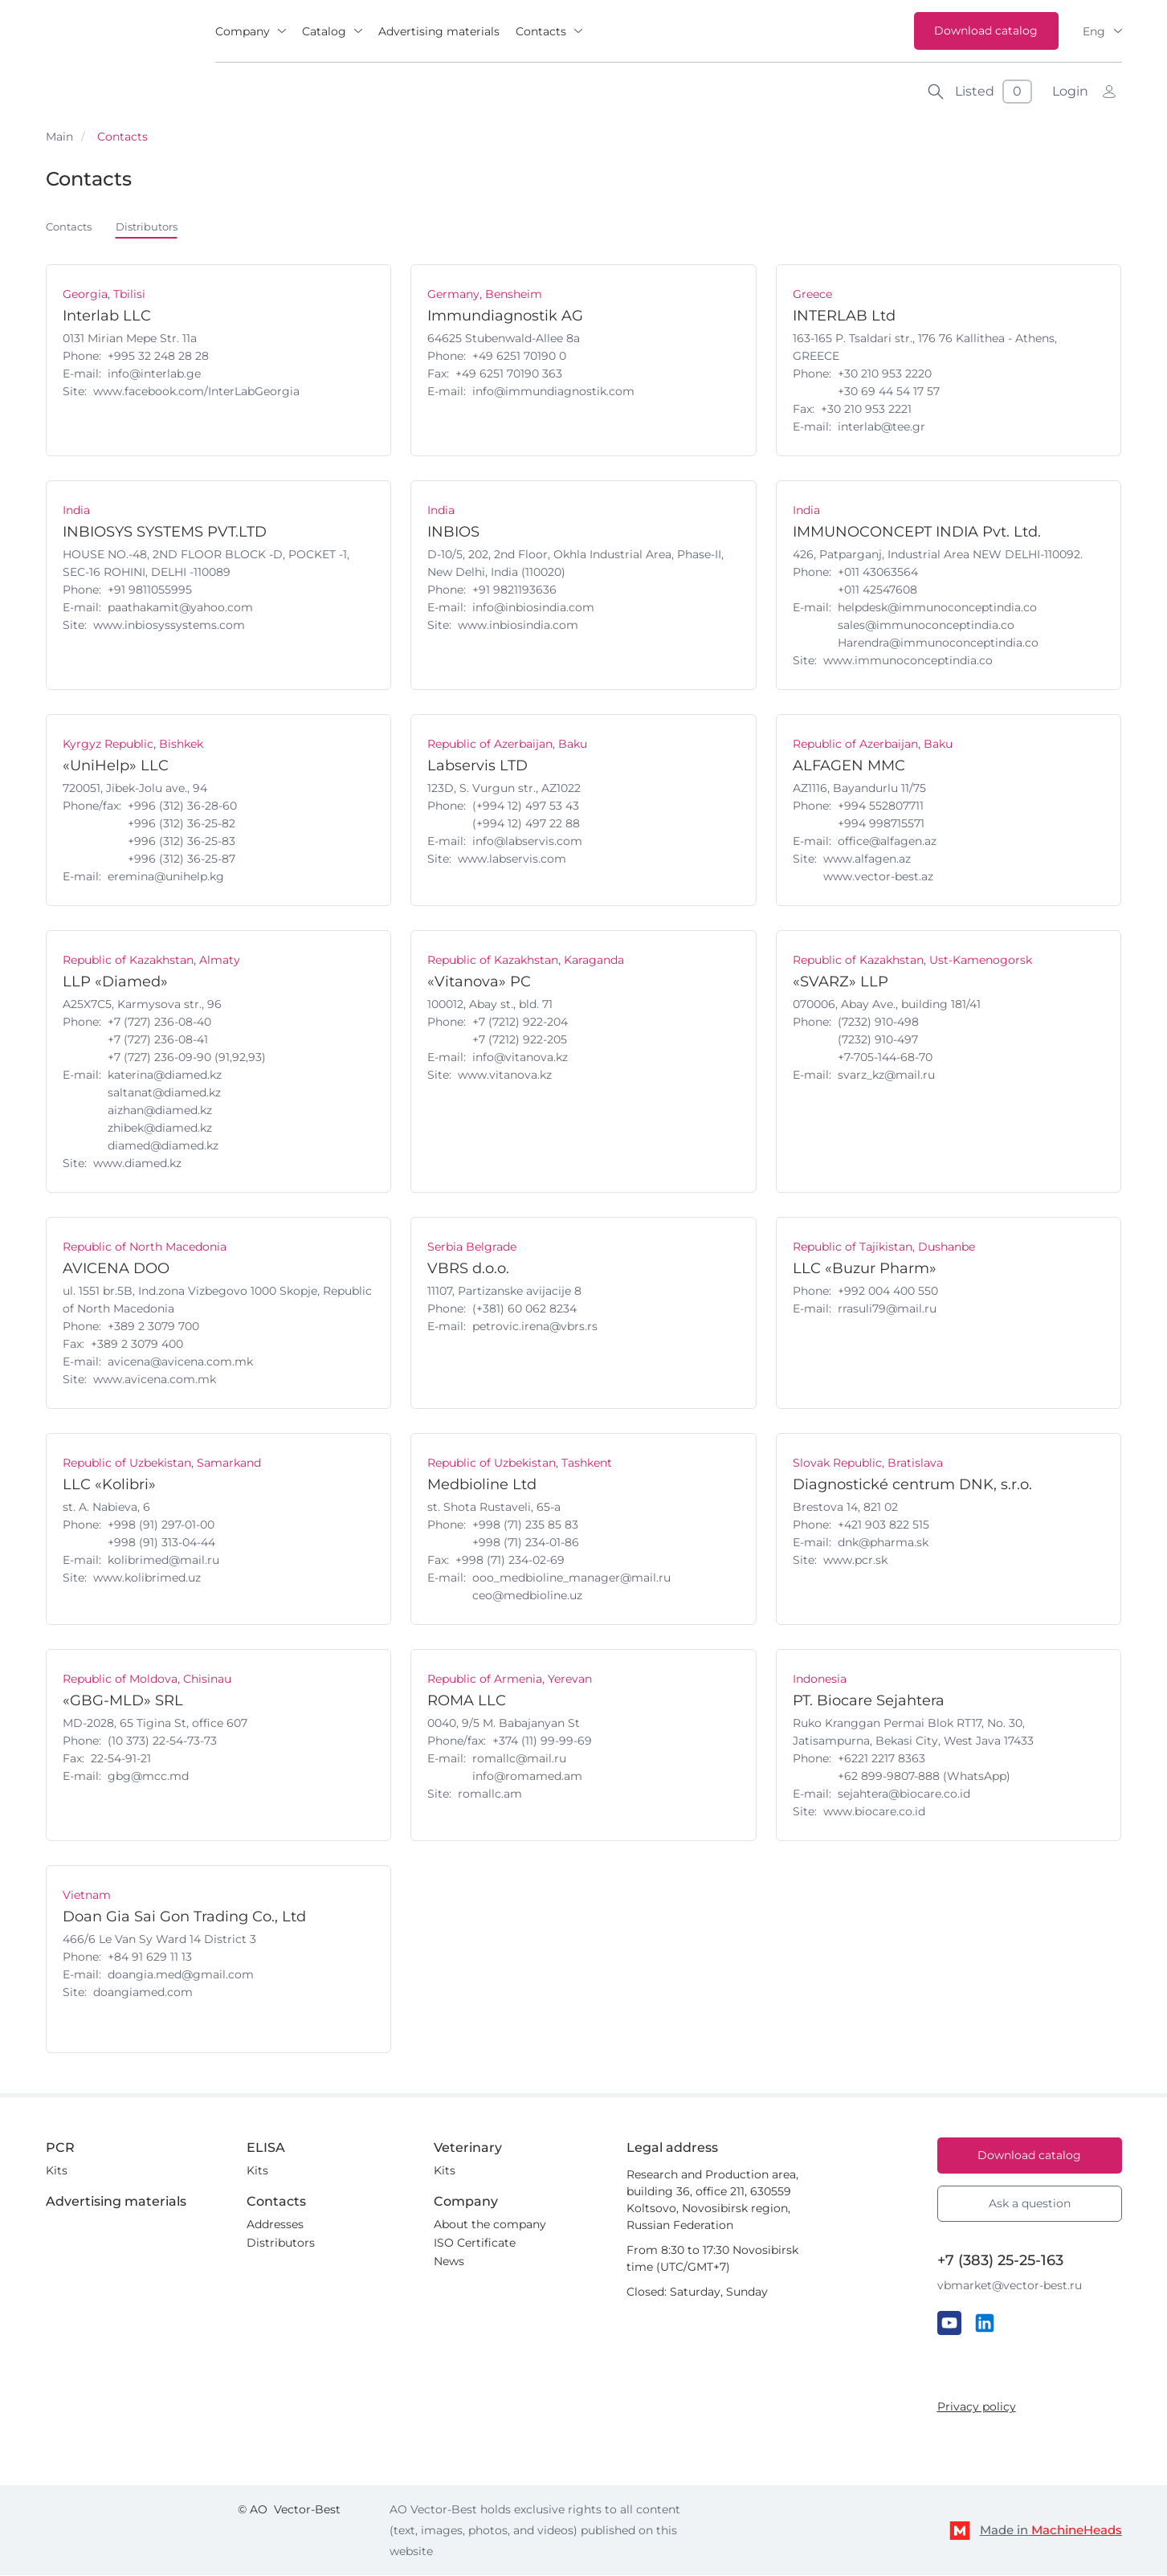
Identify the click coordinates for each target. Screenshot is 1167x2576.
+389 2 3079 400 (137, 1344)
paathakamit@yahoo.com (180, 608)
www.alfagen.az (867, 859)
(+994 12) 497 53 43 (525, 806)
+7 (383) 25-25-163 (1000, 2261)
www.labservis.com (512, 859)
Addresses (275, 2225)
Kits (56, 2171)
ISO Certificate (475, 2243)
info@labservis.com (527, 842)
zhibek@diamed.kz (160, 1128)
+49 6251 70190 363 (508, 374)
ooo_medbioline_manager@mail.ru (571, 1578)
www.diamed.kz (137, 1164)
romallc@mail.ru (519, 1759)
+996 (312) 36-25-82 (181, 824)
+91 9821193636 (514, 590)
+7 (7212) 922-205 (519, 1040)
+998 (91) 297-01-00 (161, 1525)
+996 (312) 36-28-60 (182, 806)
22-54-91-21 (121, 1759)
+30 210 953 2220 (885, 374)
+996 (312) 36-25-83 (181, 842)
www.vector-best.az (878, 877)
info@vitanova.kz (520, 1058)
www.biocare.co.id (874, 1812)
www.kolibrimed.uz (147, 1578)
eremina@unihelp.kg (166, 877)
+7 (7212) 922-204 (520, 1022)
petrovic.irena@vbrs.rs (535, 1327)
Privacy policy (976, 2407)
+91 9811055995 (150, 590)
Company (242, 31)
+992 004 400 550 (888, 1291)
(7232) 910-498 (878, 1022)
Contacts (541, 31)
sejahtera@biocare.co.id (904, 1794)
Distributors (154, 226)
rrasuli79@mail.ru (887, 1309)
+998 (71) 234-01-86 (525, 1543)
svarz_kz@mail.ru (886, 1075)
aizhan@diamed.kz (160, 1111)
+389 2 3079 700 (153, 1327)
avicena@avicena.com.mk (180, 1362)
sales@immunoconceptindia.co (926, 625)
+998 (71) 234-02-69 (510, 1560)
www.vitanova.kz (505, 1075)
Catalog (324, 31)
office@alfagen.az (887, 842)
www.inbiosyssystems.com (169, 625)
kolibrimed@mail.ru (163, 1560)
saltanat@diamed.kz (164, 1093)
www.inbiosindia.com (518, 625)
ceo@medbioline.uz (527, 1596)
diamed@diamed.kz (163, 1146)
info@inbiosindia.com (533, 608)
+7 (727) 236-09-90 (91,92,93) (187, 1058)
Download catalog (986, 30)
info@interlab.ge (154, 374)
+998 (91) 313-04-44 (161, 1543)
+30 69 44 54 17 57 (889, 392)
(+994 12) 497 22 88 (526, 824)
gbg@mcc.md (148, 1777)
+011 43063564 (878, 572)
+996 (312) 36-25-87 (181, 859)
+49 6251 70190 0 (519, 356)
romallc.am (490, 1794)
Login (1070, 91)
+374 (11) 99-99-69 (542, 1741)
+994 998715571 (881, 824)
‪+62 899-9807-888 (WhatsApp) (924, 1777)
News (449, 2262)
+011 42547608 (877, 590)
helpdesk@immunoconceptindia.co (937, 608)
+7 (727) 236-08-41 (158, 1040)
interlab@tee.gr (881, 427)
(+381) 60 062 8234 (524, 1309)
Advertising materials (439, 31)
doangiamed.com (143, 1993)
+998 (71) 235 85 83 (525, 1525)
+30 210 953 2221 (866, 409)
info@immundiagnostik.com (553, 392)
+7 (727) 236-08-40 (159, 1022)
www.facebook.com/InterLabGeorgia (196, 392)
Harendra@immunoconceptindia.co (938, 643)
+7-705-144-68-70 (885, 1058)
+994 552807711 (881, 806)
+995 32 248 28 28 (158, 356)
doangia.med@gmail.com (181, 1975)
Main (59, 136)
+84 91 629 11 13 (150, 1957)
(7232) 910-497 (878, 1040)
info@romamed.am (527, 1777)
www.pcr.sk (855, 1560)
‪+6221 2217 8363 (881, 1759)
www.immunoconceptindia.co (908, 661)
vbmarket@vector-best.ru (1009, 2286)
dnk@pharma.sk (883, 1543)
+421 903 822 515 (883, 1525)
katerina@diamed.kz (165, 1075)
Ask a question (1030, 2204)
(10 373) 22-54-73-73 (162, 1741)
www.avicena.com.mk (154, 1380)
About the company (490, 2225)
